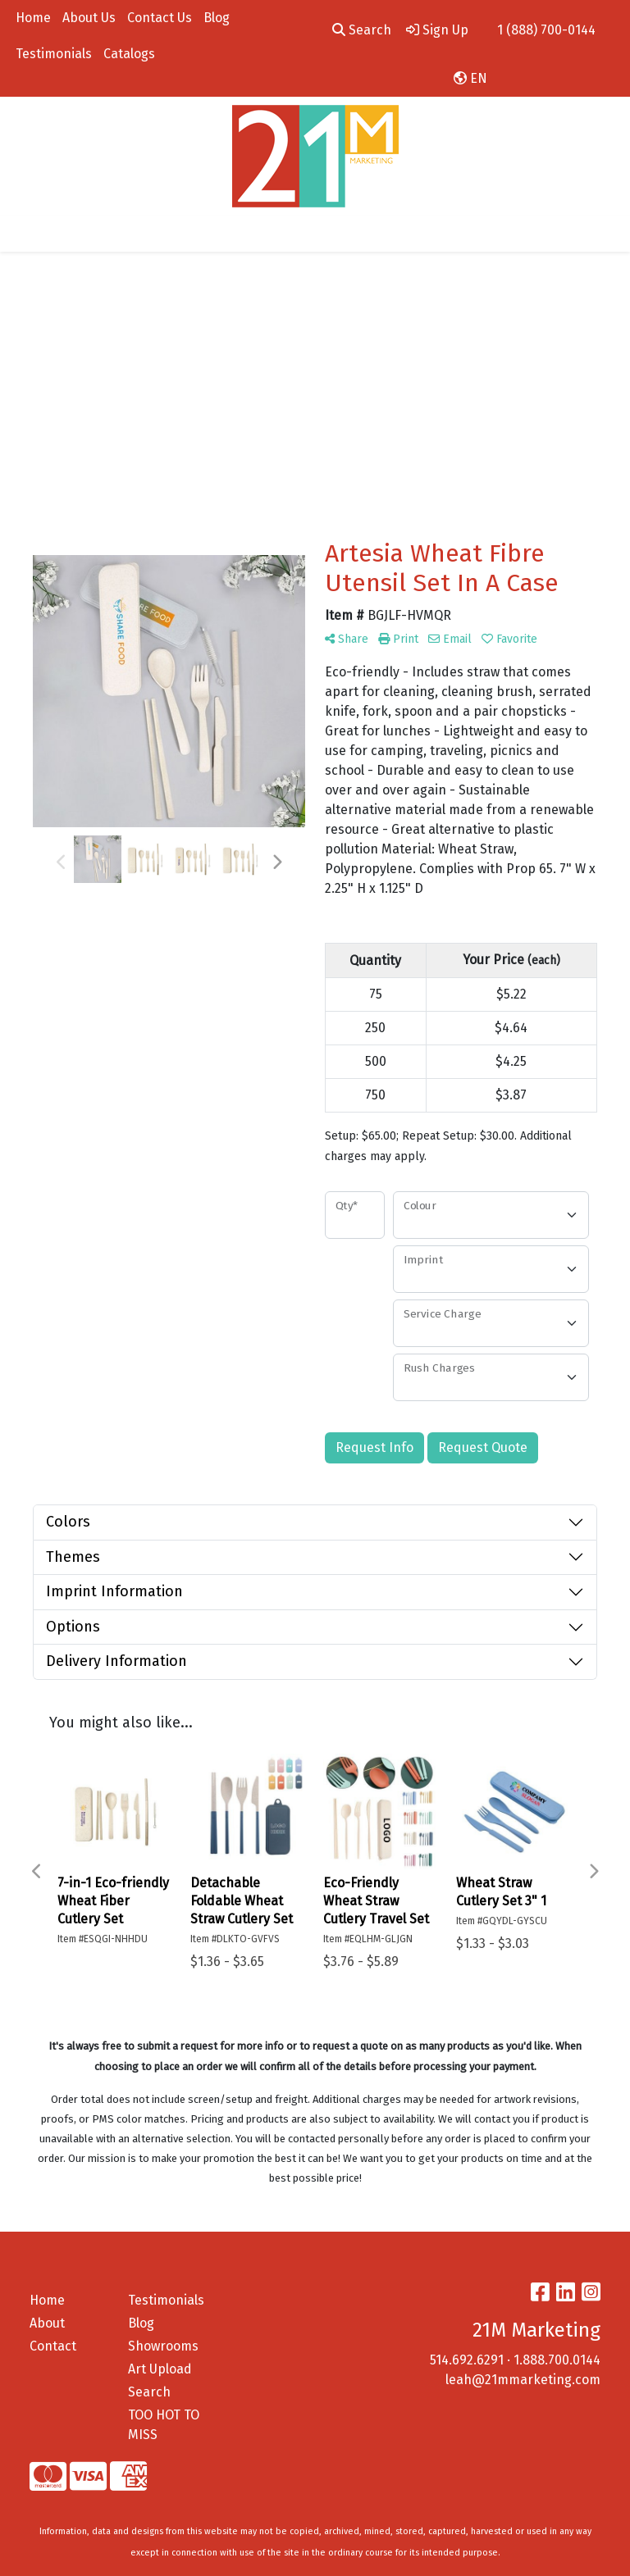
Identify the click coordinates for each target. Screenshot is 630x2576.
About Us (89, 17)
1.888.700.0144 (557, 2360)
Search (361, 30)
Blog (216, 17)
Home (33, 17)
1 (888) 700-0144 (546, 30)
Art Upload (160, 2369)
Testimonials (54, 53)
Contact (53, 2346)
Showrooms (163, 2346)
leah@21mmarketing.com (522, 2379)
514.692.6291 (467, 2360)
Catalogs (129, 53)
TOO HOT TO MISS (163, 2424)
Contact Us (159, 17)
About (47, 2323)
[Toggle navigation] (25, 233)
